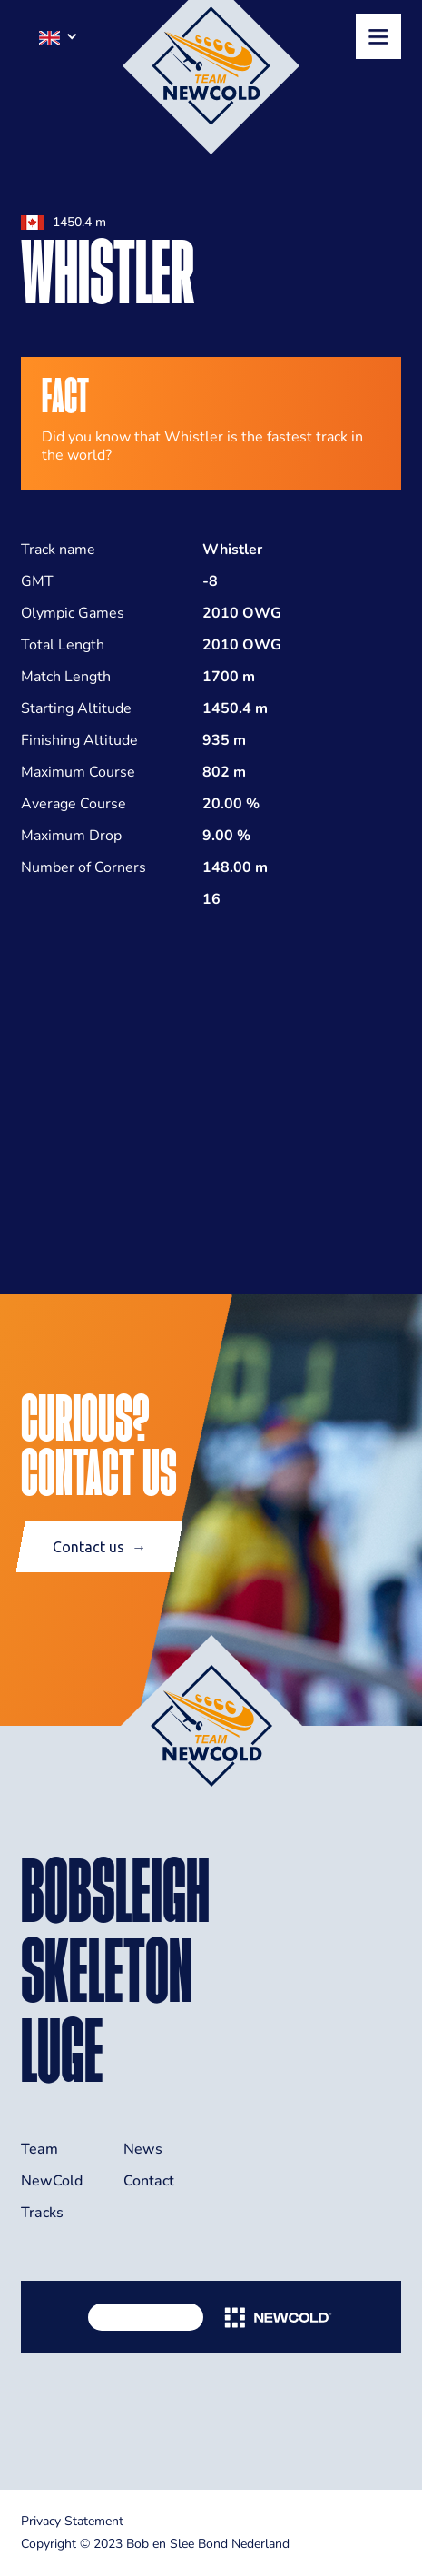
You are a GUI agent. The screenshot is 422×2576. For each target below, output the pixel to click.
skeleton (106, 1970)
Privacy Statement (72, 2521)
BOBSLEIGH (115, 1890)
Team (39, 2149)
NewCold (52, 2181)
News (142, 2149)
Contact (148, 2181)
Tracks (42, 2213)
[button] (58, 36)
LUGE (62, 2050)
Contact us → (99, 1547)
